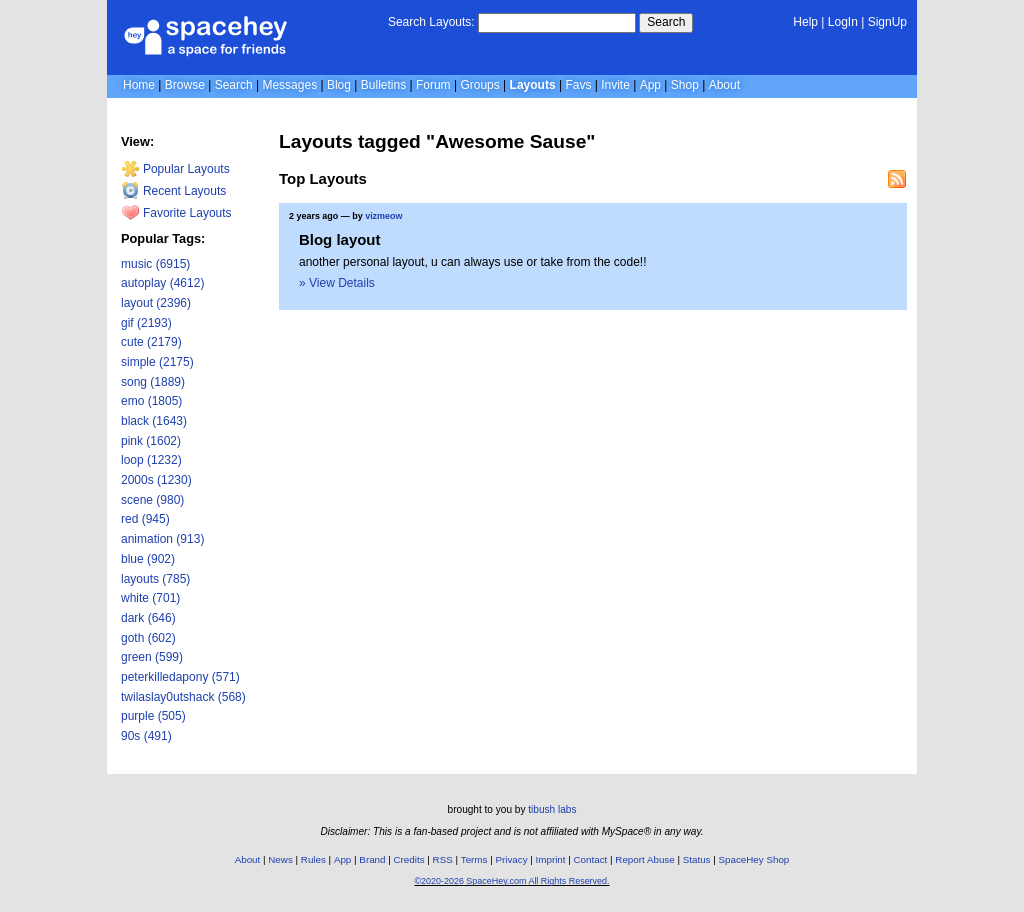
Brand (372, 859)
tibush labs (552, 809)
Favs (578, 85)
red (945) (145, 519)
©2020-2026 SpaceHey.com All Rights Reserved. (511, 881)
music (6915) (155, 264)
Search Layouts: (431, 22)
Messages (289, 85)
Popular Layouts (175, 169)
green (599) (152, 657)
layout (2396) (156, 303)
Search (666, 22)
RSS (443, 859)
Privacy (511, 859)
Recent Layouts (174, 191)
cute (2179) (151, 342)
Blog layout (340, 239)
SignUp (887, 22)
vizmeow (383, 216)
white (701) (150, 598)
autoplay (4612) (162, 283)
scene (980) (152, 500)
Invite (615, 85)
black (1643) (154, 421)
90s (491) (146, 736)
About (724, 85)
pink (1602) (151, 441)
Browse (185, 85)
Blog (339, 85)
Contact (591, 859)
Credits (409, 859)
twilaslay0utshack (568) (183, 697)
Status (697, 859)
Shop (685, 85)
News (280, 859)
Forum (433, 85)
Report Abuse (644, 859)
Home (139, 85)
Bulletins (383, 85)
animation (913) (162, 539)
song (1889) (153, 382)
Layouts (533, 85)
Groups (479, 85)
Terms (474, 859)
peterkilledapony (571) (180, 677)
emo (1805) (151, 401)
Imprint (551, 859)
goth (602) (148, 638)
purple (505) (153, 716)
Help (805, 22)
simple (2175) (157, 362)
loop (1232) (151, 460)
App (650, 85)
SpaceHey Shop (754, 859)
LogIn (843, 22)
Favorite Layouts (176, 213)
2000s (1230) (156, 480)
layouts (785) (155, 579)
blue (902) (148, 559)
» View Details (337, 283)
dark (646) (148, 618)
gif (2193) (146, 323)
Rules (313, 859)
